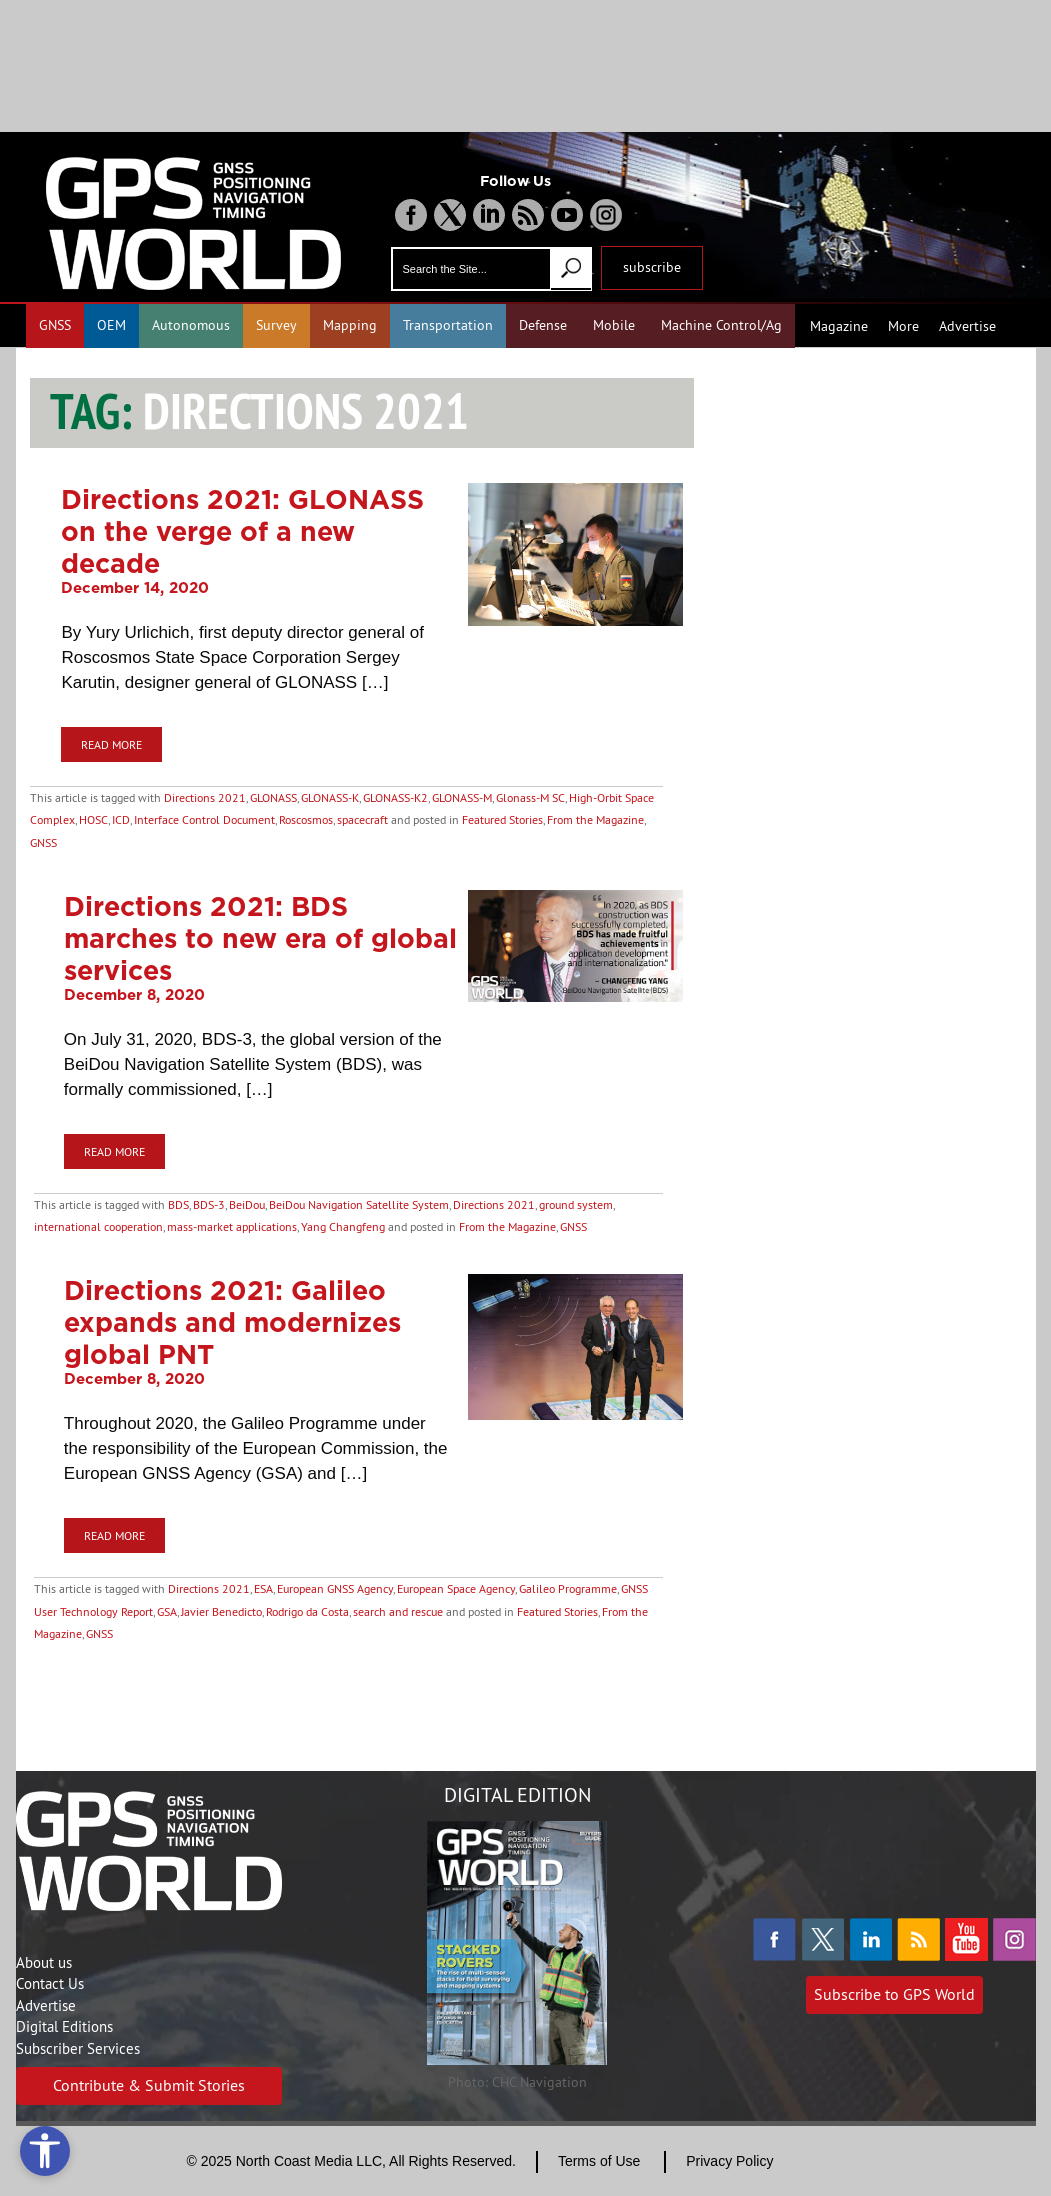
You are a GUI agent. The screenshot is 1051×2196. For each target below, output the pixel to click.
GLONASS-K (330, 797)
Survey (276, 325)
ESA (263, 1588)
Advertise (967, 326)
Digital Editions (64, 2026)
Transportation (448, 325)
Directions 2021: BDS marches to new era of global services (260, 938)
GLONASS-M (462, 797)
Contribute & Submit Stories (149, 2085)
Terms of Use (599, 2161)
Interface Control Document (204, 819)
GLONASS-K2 (395, 797)
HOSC (93, 819)
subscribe (652, 267)
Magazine (839, 326)
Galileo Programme (568, 1588)
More (903, 326)
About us (44, 1962)
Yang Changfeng (343, 1226)
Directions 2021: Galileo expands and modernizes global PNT (232, 1322)
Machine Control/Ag (721, 325)
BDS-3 (209, 1204)
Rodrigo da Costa (307, 1611)
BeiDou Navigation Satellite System (359, 1204)
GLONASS (273, 797)
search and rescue (398, 1611)
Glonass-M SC (530, 797)
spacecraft (362, 819)
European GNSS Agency (335, 1588)
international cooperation (98, 1226)
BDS (178, 1204)
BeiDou (247, 1204)
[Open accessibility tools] (45, 2151)
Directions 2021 (205, 797)
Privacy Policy (729, 2161)
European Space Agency (456, 1588)
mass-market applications (232, 1226)
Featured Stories (502, 819)
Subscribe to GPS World (894, 1994)
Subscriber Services (78, 2048)
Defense (543, 325)
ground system (576, 1204)
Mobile (614, 325)
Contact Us (50, 1983)
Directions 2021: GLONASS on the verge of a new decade (242, 531)
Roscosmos (306, 819)
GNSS (55, 325)
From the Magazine (595, 819)
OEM (111, 325)
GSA (167, 1611)
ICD (121, 819)
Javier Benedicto (221, 1611)
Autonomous (191, 325)
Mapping (350, 325)
